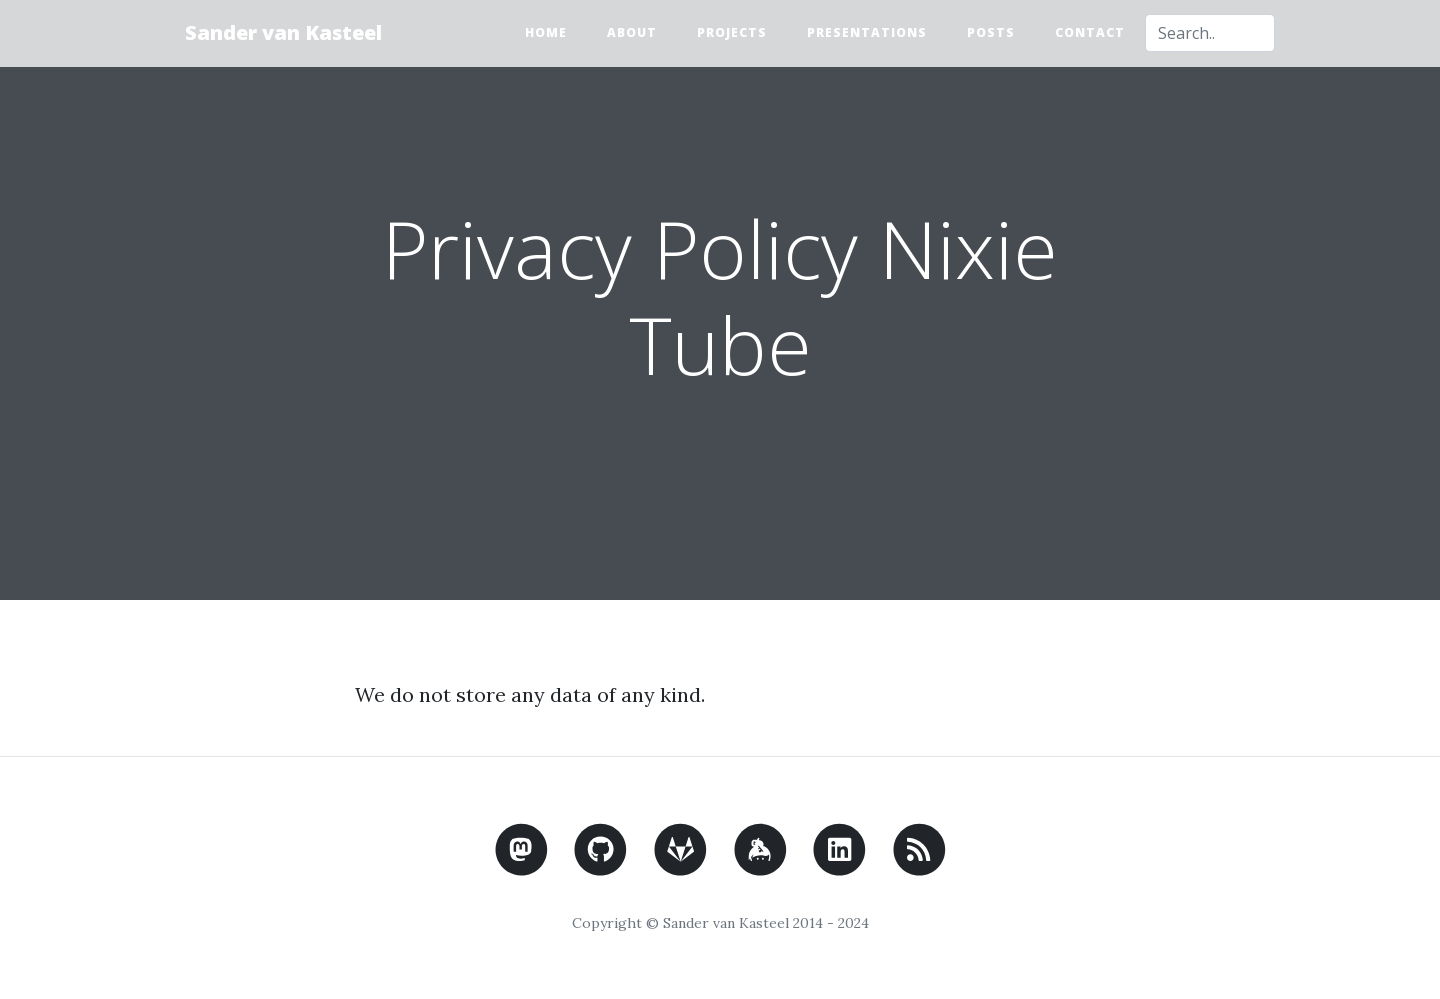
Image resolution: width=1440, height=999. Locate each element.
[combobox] (1210, 33)
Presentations (867, 32)
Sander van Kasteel (283, 32)
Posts (991, 32)
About (632, 32)
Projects (732, 32)
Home (546, 32)
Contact (1090, 32)
